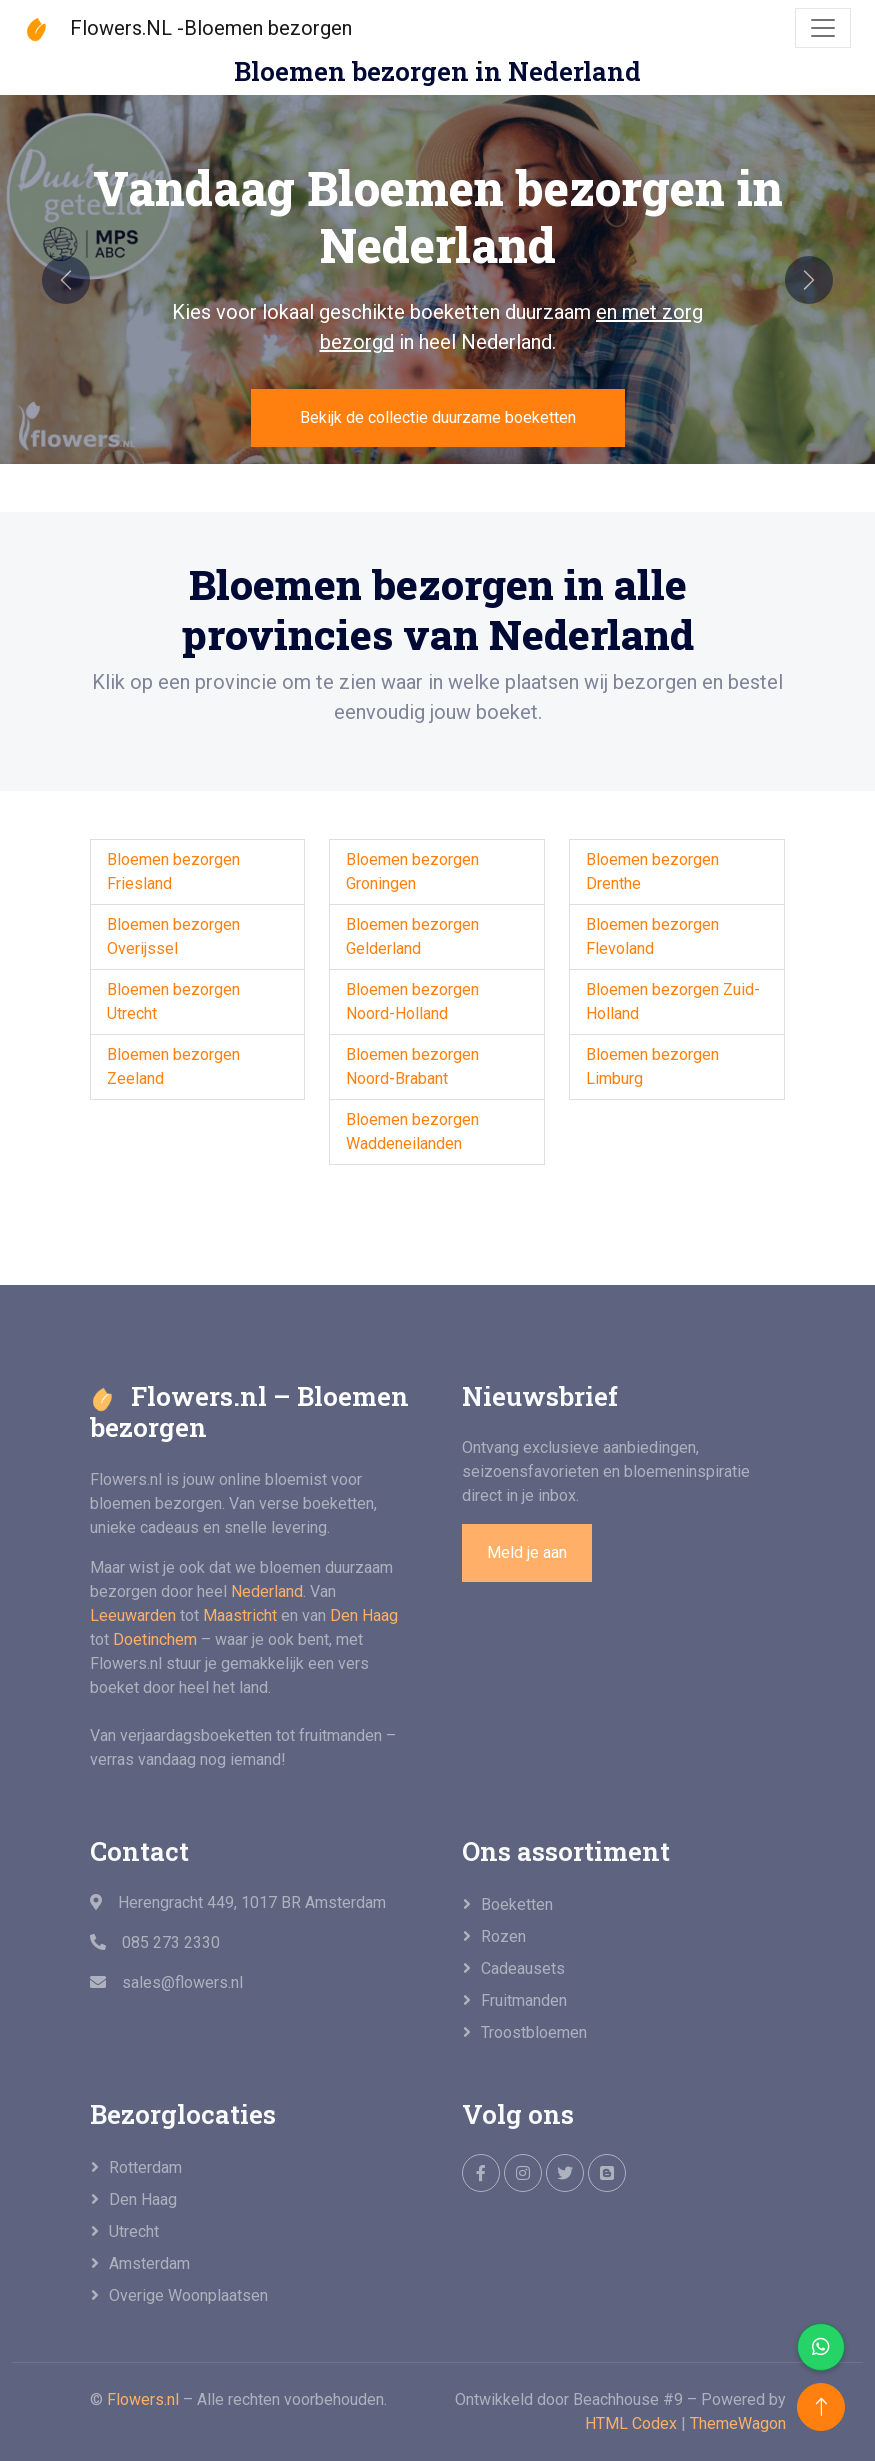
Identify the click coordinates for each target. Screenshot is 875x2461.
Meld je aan (527, 1552)
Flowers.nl (143, 2399)
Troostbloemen (534, 2032)
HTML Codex (631, 2423)
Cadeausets (523, 1968)
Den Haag (364, 1615)
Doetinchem (155, 1639)
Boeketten (517, 1904)
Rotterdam (145, 2167)
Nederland (267, 1591)
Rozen (503, 1936)
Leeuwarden (133, 1615)
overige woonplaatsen (188, 2295)
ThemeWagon (738, 2423)
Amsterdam (149, 2263)
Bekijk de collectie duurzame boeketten (438, 417)
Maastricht (240, 1615)
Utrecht (134, 2231)
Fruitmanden (524, 2000)
